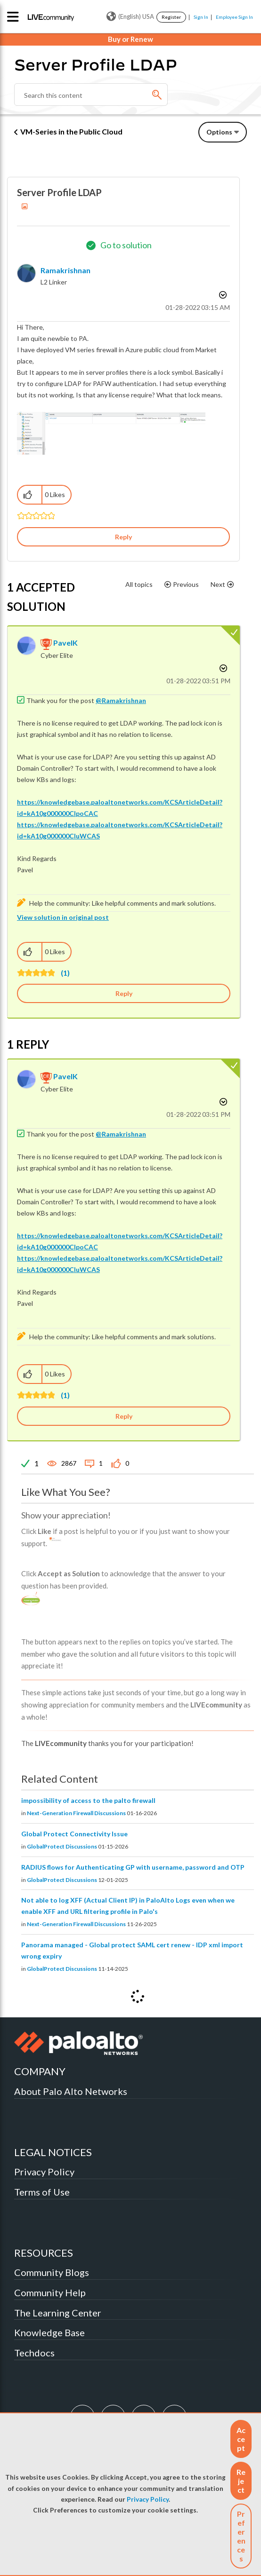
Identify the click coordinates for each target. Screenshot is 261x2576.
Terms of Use (42, 2191)
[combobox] (91, 94)
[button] (241, 2439)
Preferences (241, 2536)
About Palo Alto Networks (70, 2091)
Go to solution (126, 245)
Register (171, 17)
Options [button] (219, 132)
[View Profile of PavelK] (65, 642)
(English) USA (130, 16)
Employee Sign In (234, 17)
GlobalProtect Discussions (62, 1846)
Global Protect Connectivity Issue (74, 1834)
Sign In (201, 17)
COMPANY (39, 2071)
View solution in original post (63, 917)
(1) (65, 972)
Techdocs (34, 2352)
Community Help (50, 2292)
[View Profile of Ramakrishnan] (65, 270)
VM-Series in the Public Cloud (71, 131)
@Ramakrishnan (121, 700)
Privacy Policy (148, 2499)
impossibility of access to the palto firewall (88, 1800)
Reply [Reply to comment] (123, 993)
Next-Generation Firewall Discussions (76, 1813)
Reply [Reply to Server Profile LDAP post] (123, 537)
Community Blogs (51, 2272)
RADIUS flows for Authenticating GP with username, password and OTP (133, 1867)
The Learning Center (57, 2312)
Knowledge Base (49, 2332)
